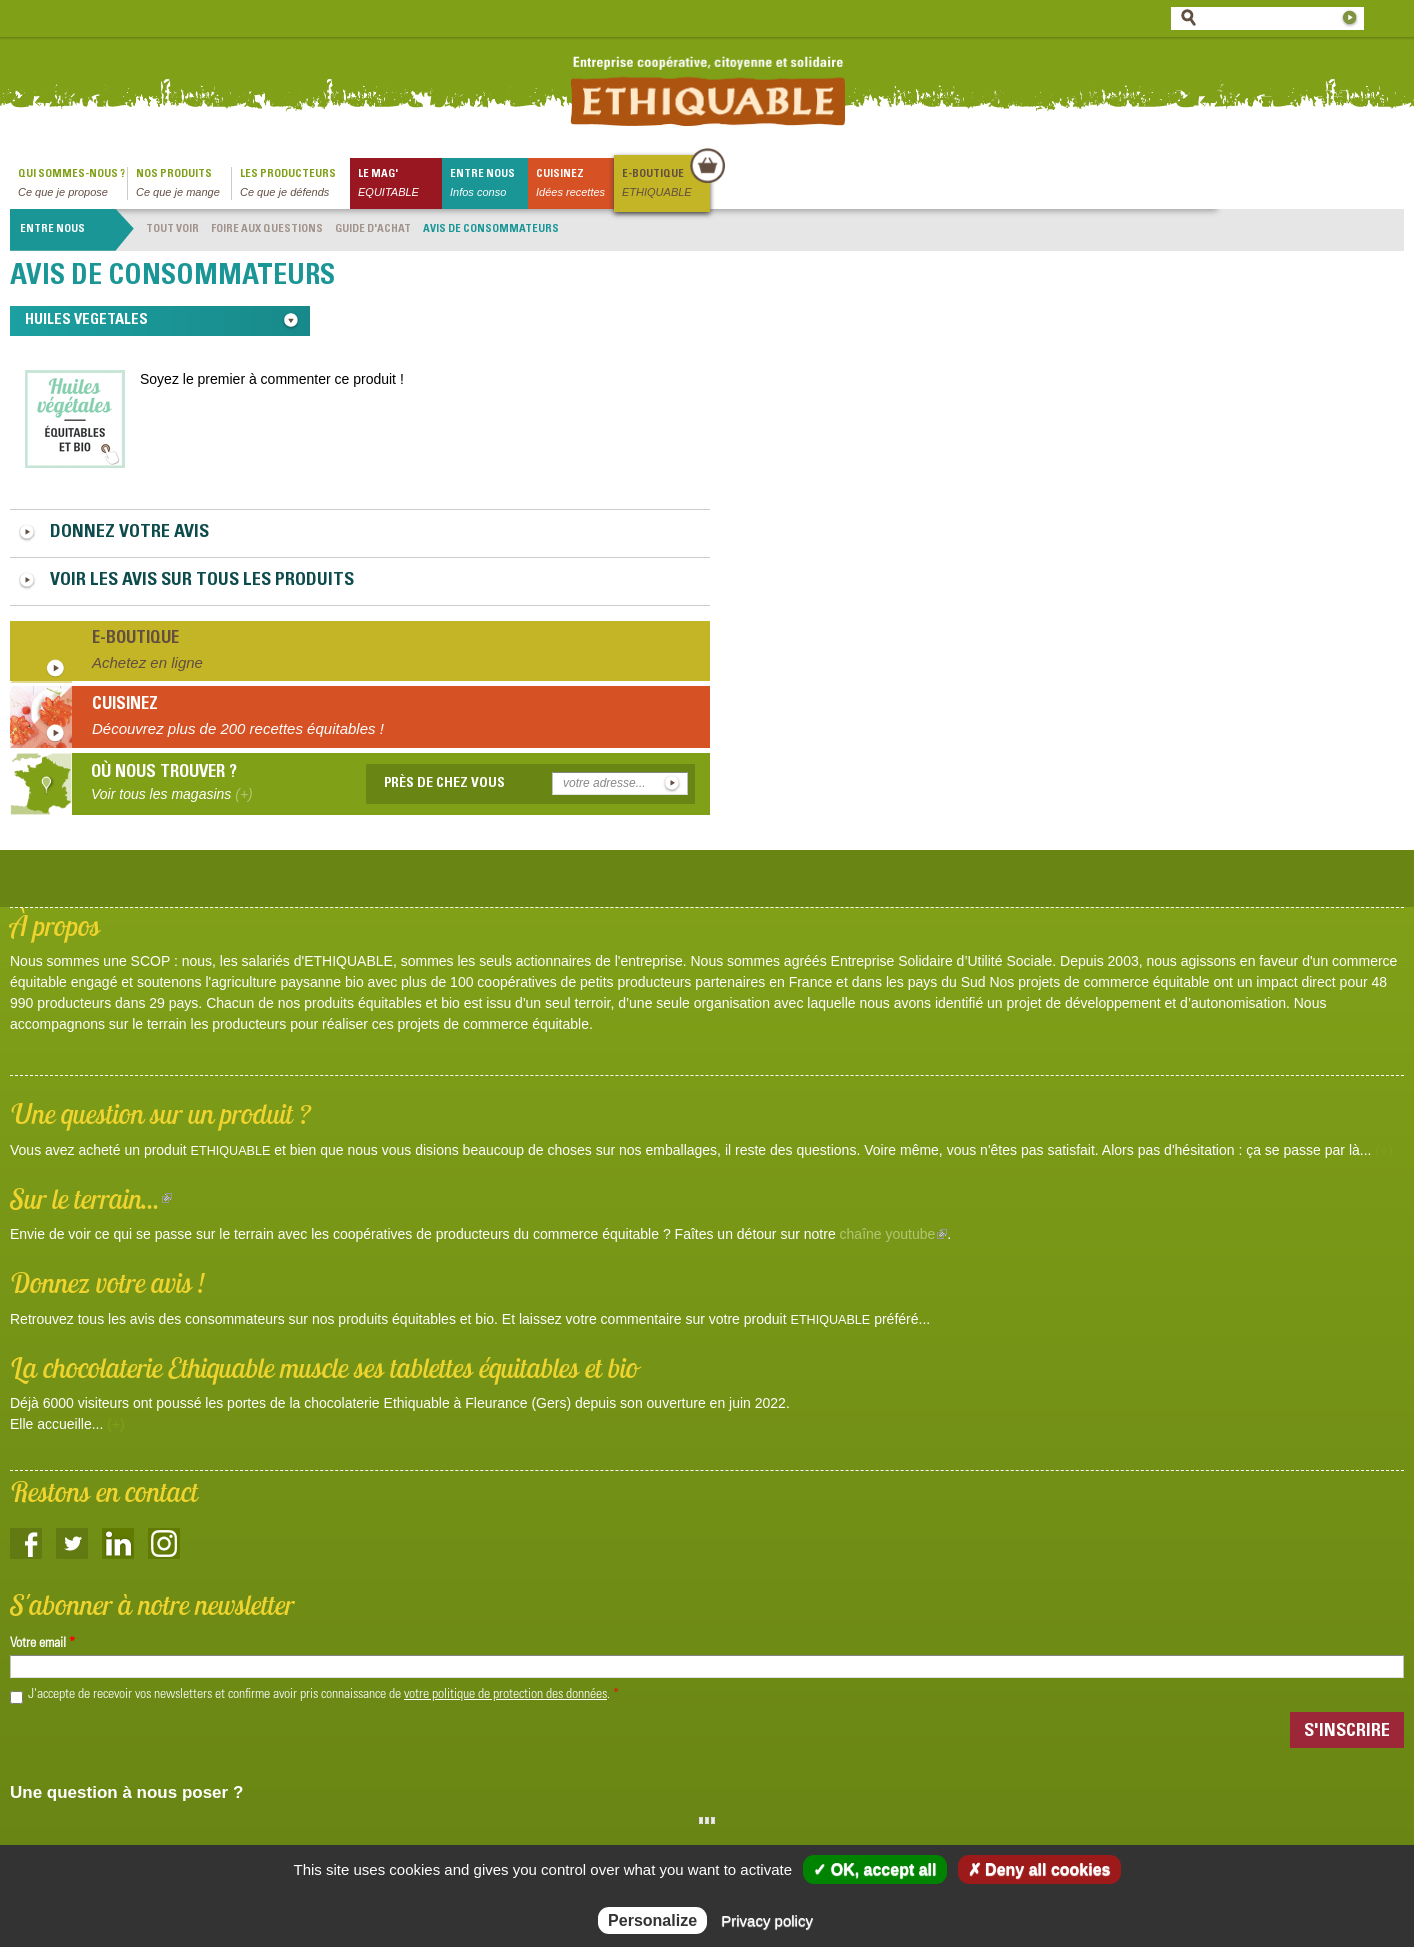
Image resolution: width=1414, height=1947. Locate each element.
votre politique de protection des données (505, 1695)
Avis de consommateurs (491, 229)
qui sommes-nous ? (72, 184)
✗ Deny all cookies (1039, 1869)
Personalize (652, 1920)
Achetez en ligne (147, 662)
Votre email (42, 1644)
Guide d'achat (373, 229)
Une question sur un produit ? (160, 1113)
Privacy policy (767, 1920)
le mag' (400, 184)
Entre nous (489, 184)
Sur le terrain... (91, 1198)
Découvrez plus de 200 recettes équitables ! (238, 728)
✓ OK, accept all (874, 1869)
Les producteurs (295, 184)
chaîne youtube (894, 1234)
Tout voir (172, 229)
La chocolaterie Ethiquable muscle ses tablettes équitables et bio (324, 1367)
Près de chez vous (444, 784)
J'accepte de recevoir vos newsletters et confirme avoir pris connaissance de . (323, 1695)
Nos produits (183, 184)
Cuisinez (575, 184)
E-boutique (665, 184)
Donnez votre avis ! (107, 1282)
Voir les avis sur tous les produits (202, 581)
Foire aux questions (267, 229)
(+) (1384, 1150)
